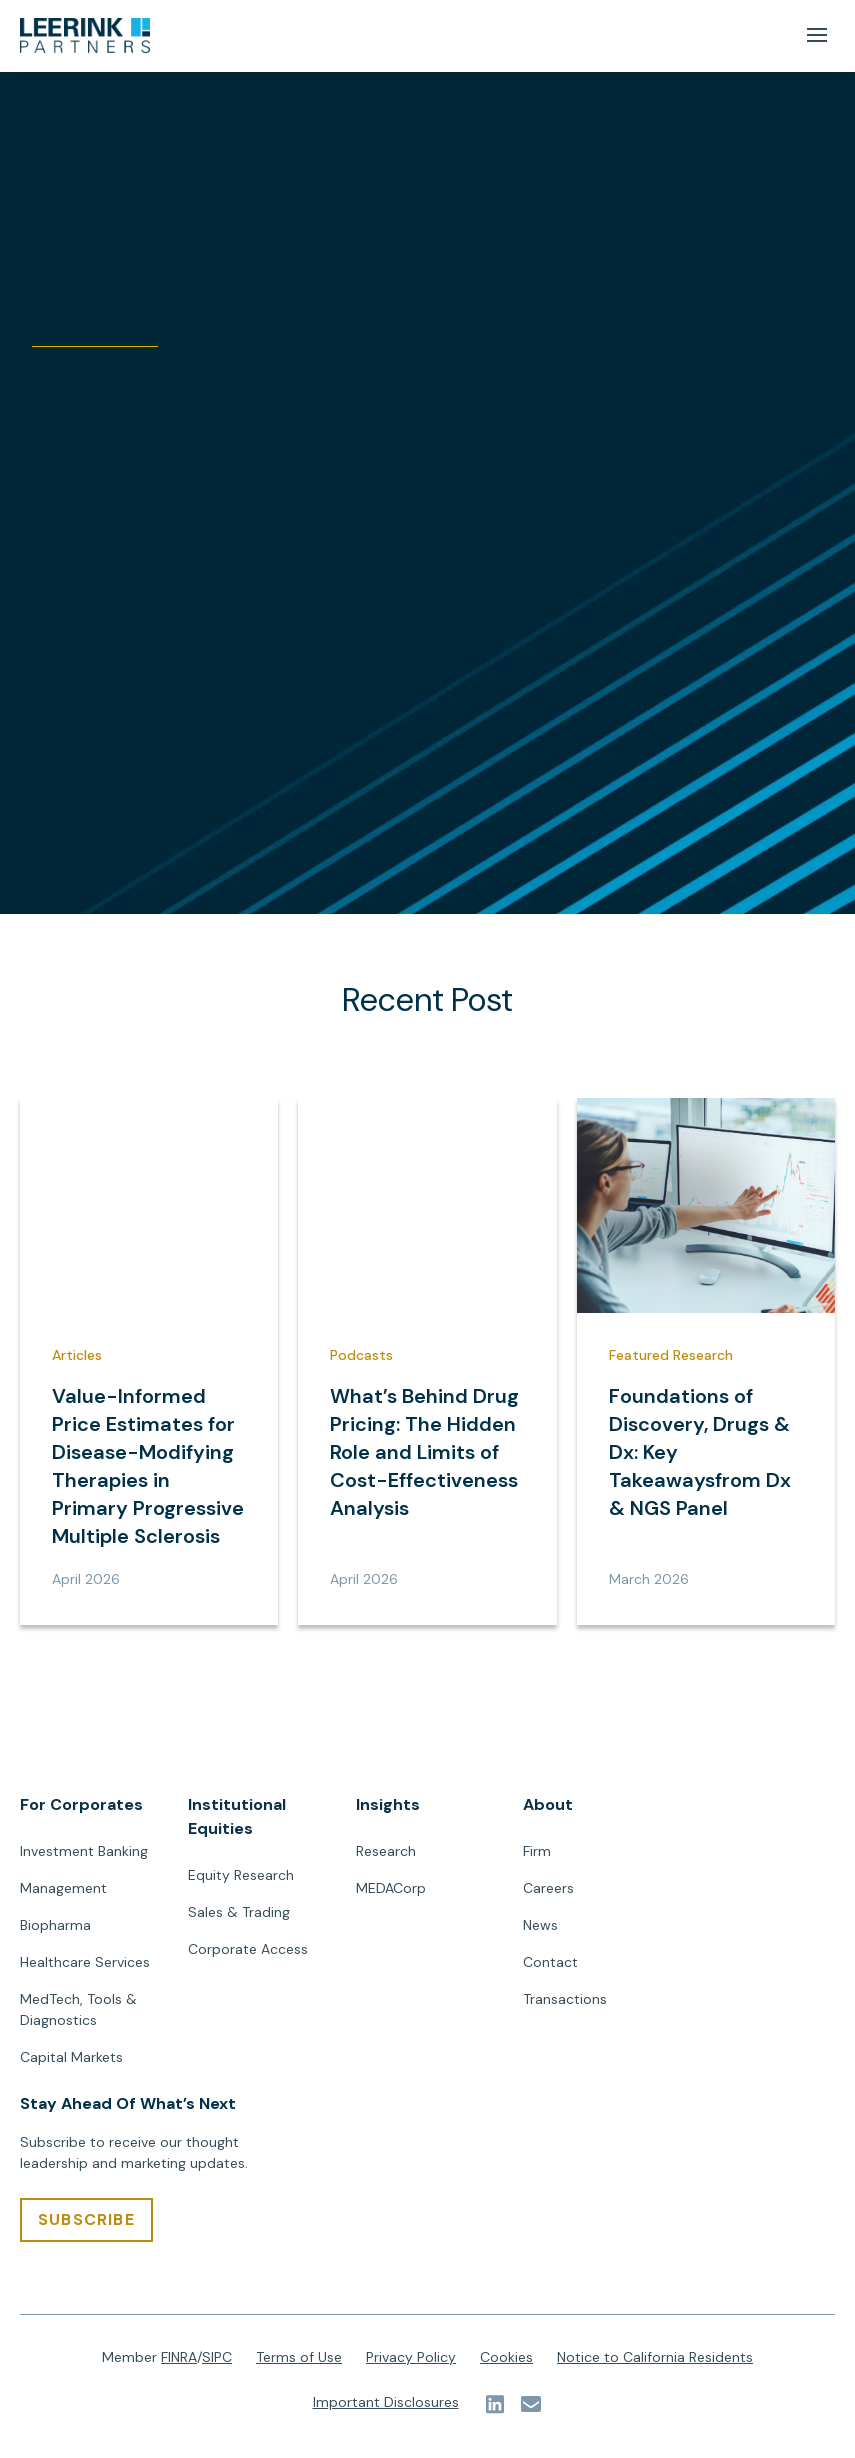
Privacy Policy (411, 2358)
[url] (85, 36)
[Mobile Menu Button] (816, 35)
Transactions (565, 2000)
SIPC (217, 2358)
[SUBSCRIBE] (86, 2221)
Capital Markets (71, 2058)
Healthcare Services (85, 1963)
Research (386, 1852)
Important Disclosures (386, 2403)
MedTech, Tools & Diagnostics (78, 2010)
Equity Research (241, 1876)
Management (63, 1889)
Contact (550, 1963)
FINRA (179, 2358)
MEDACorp (391, 1889)
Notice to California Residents (655, 2358)
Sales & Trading (239, 1913)
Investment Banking (84, 1852)
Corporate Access (248, 1950)
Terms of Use (299, 2358)
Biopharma (55, 1926)
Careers (548, 1889)
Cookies (506, 2358)
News (540, 1926)
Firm (537, 1852)
